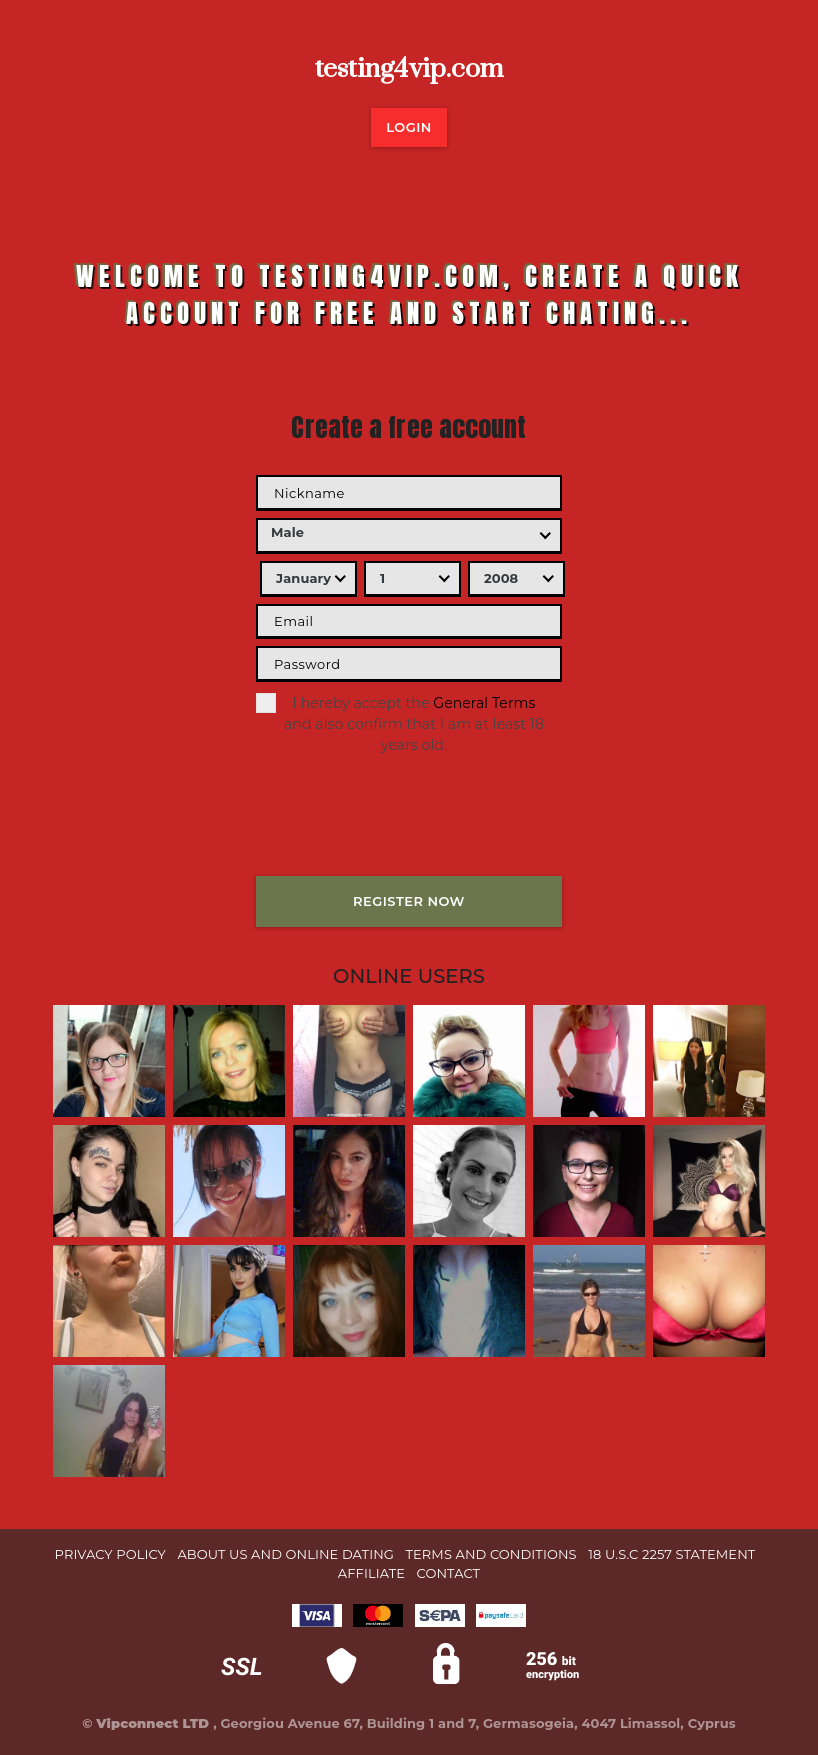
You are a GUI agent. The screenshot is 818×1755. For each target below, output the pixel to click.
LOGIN (409, 127)
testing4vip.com (409, 69)
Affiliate (371, 1573)
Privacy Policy (110, 1554)
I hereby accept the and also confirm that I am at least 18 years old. (400, 723)
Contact (449, 1573)
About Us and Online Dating (285, 1554)
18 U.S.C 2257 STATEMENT (671, 1554)
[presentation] (408, 830)
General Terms (484, 703)
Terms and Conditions (491, 1554)
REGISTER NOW (409, 901)
